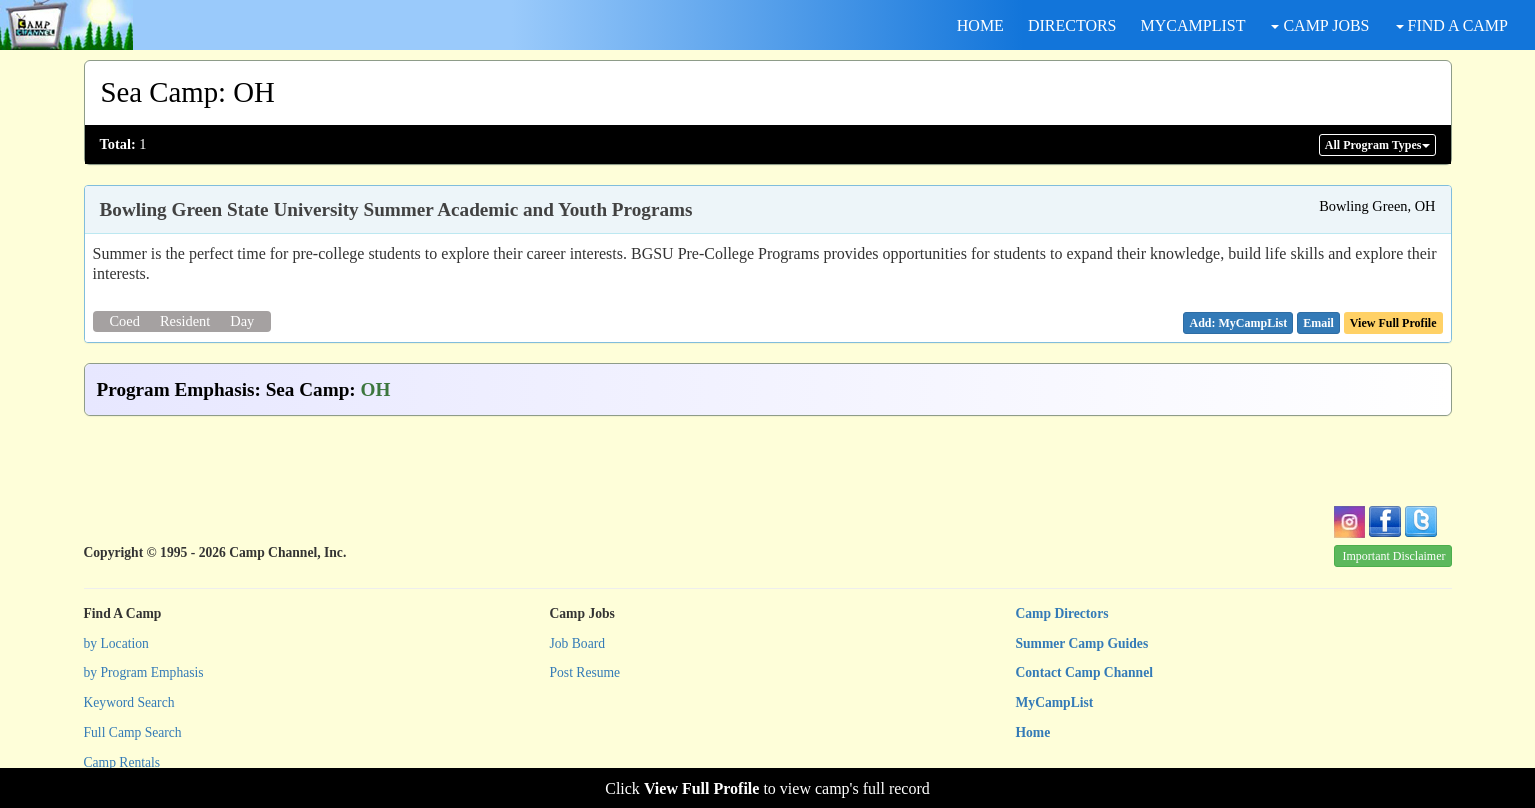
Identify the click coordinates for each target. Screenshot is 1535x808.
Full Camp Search (133, 732)
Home (1033, 732)
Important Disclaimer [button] (1394, 556)
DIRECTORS (1072, 25)
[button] (1318, 323)
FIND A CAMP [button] (1452, 25)
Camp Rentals (122, 762)
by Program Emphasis (144, 672)
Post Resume (585, 672)
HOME (980, 25)
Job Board (578, 643)
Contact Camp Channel (1084, 672)
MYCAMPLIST (1193, 25)
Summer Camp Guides (1082, 643)
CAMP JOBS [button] (1320, 25)
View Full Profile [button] (1393, 323)
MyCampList (1055, 702)
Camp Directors (1062, 613)
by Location (116, 643)
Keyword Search (129, 702)
